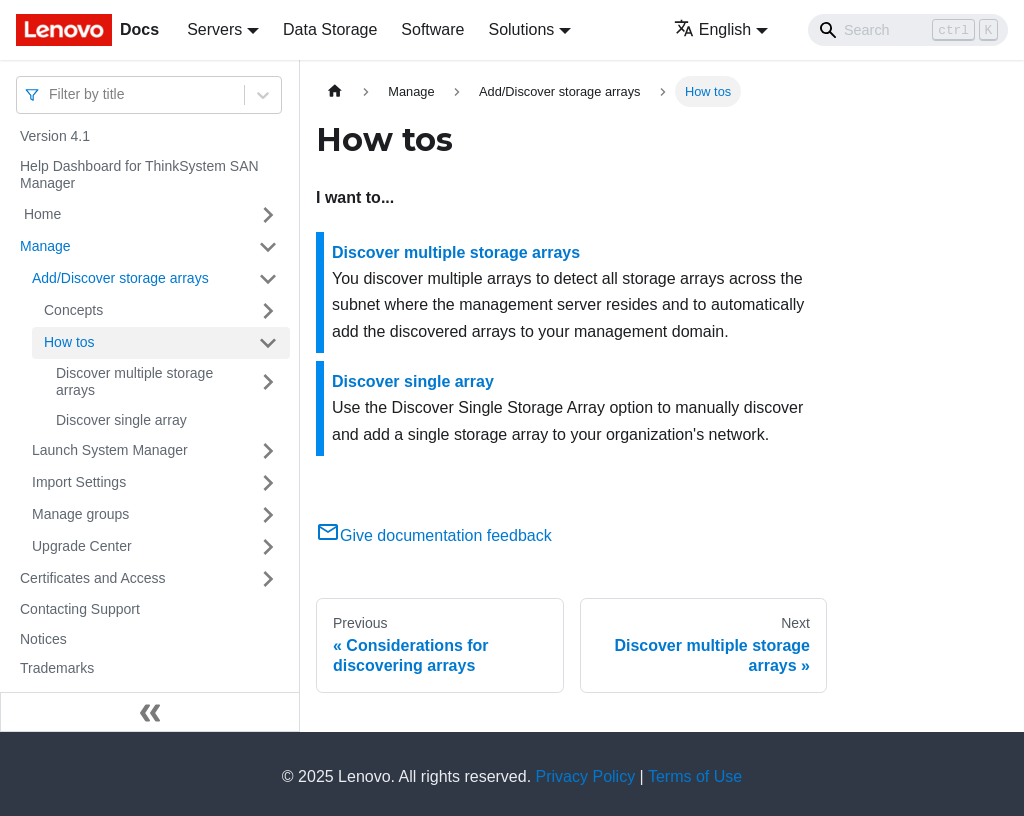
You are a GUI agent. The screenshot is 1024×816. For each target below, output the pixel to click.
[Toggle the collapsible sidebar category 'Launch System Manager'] (268, 451)
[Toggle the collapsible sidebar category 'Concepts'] (268, 311)
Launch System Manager (110, 450)
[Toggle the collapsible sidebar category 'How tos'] (268, 343)
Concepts (73, 310)
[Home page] (335, 91)
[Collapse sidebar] (150, 712)
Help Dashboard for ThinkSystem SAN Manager (139, 175)
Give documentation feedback (434, 535)
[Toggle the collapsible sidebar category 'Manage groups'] (268, 515)
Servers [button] (214, 29)
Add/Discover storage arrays (120, 278)
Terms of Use (695, 776)
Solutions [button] (521, 29)
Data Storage (330, 29)
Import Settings (79, 482)
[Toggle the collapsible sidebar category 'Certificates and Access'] (268, 579)
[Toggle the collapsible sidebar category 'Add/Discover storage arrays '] (268, 279)
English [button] (712, 29)
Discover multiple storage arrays (134, 382)
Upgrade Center (82, 546)
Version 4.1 (55, 136)
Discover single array (121, 420)
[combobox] (51, 94)
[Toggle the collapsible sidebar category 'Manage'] (268, 247)
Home (40, 214)
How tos (69, 342)
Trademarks (57, 668)
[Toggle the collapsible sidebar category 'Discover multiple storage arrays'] (268, 382)
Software (432, 29)
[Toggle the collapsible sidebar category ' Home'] (268, 215)
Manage (45, 246)
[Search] (908, 30)
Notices (43, 639)
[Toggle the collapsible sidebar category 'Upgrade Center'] (268, 547)
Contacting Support (80, 609)
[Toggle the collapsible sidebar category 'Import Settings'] (268, 483)
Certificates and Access (93, 578)
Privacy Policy (586, 776)
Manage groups (80, 514)
